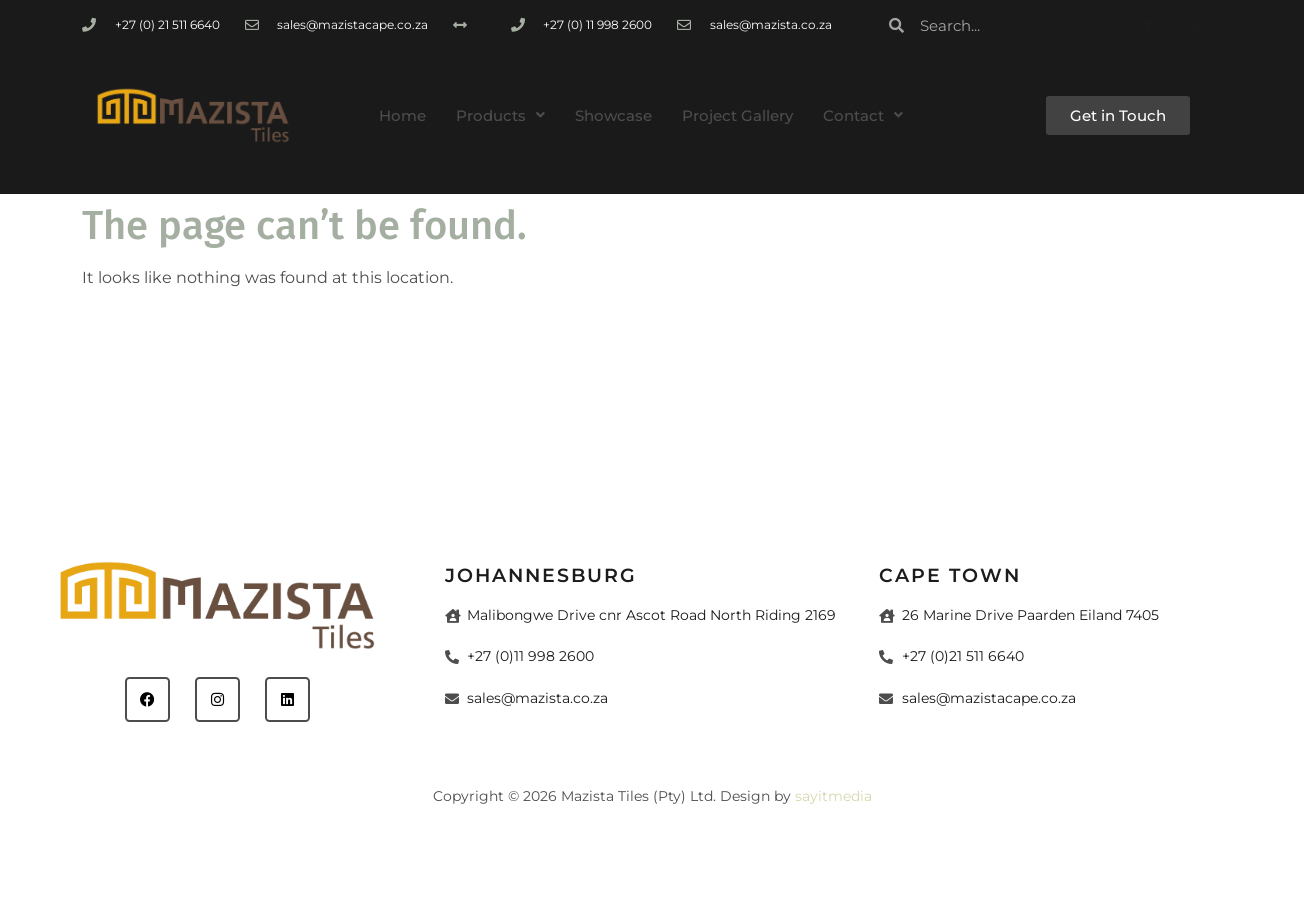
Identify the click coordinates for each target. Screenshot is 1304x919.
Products (500, 115)
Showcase (613, 115)
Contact (863, 115)
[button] (500, 115)
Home (402, 115)
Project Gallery (737, 115)
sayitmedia (833, 796)
